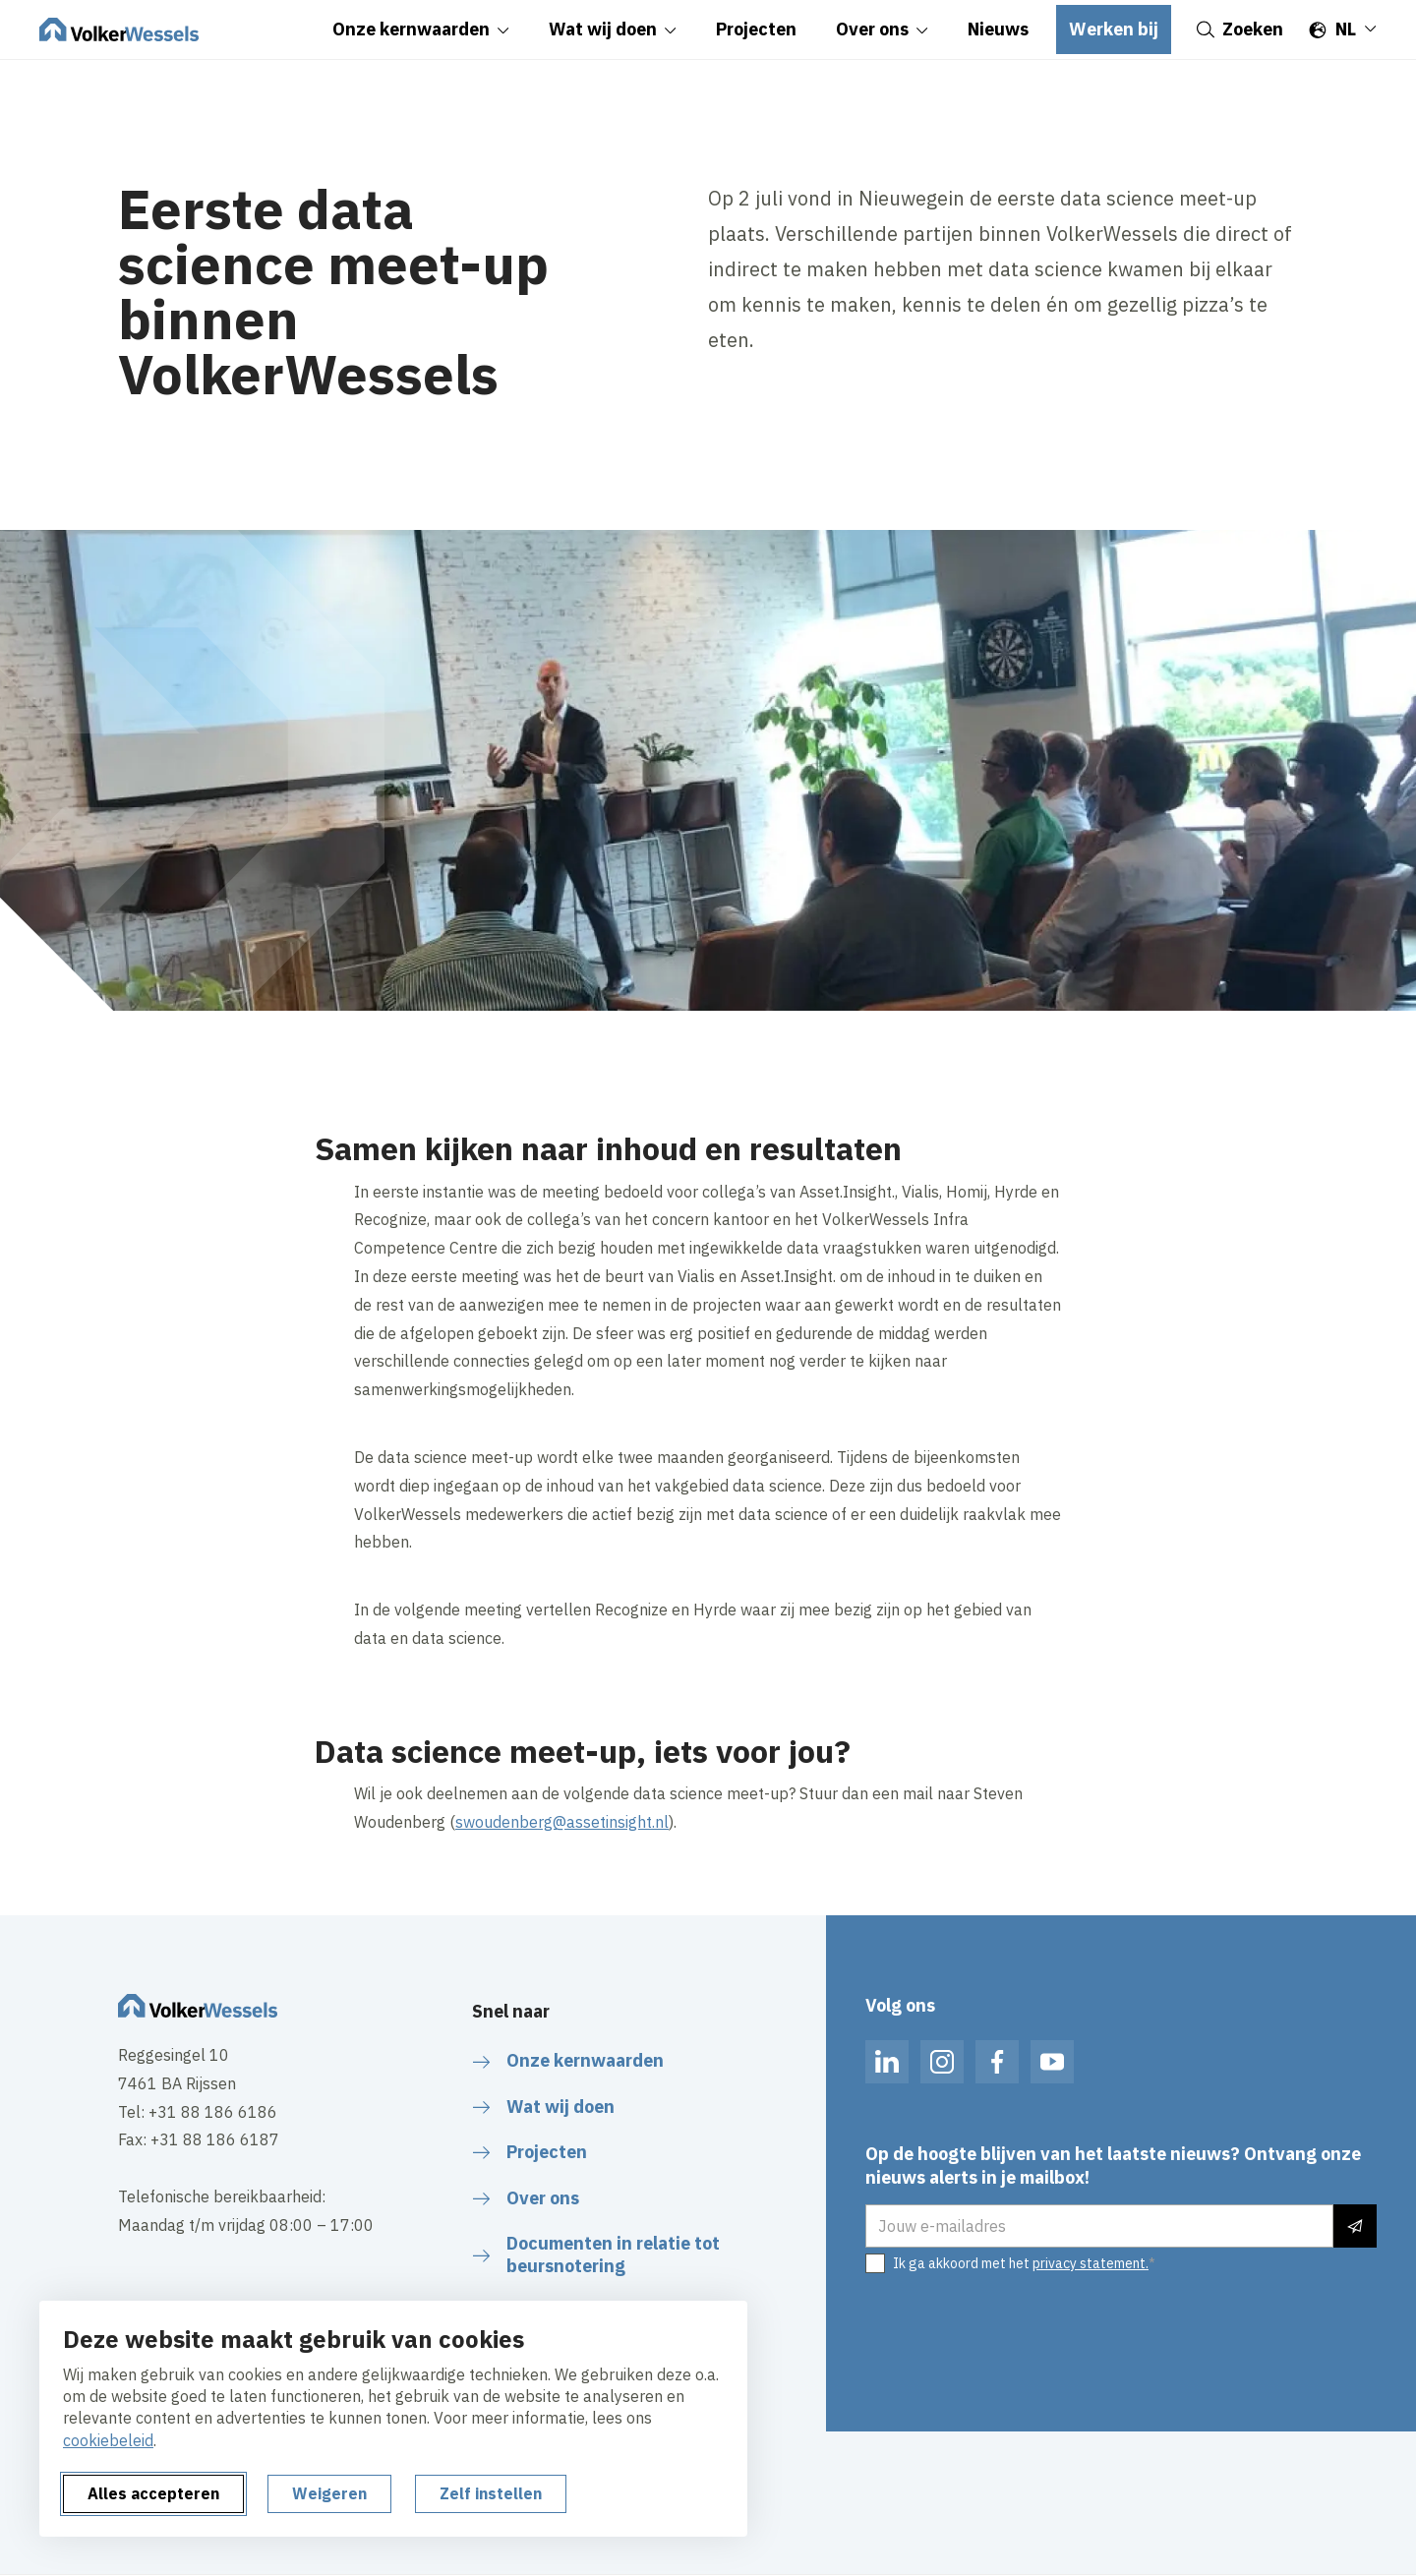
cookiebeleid (108, 2440)
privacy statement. (1090, 2263)
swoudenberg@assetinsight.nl (562, 1822)
